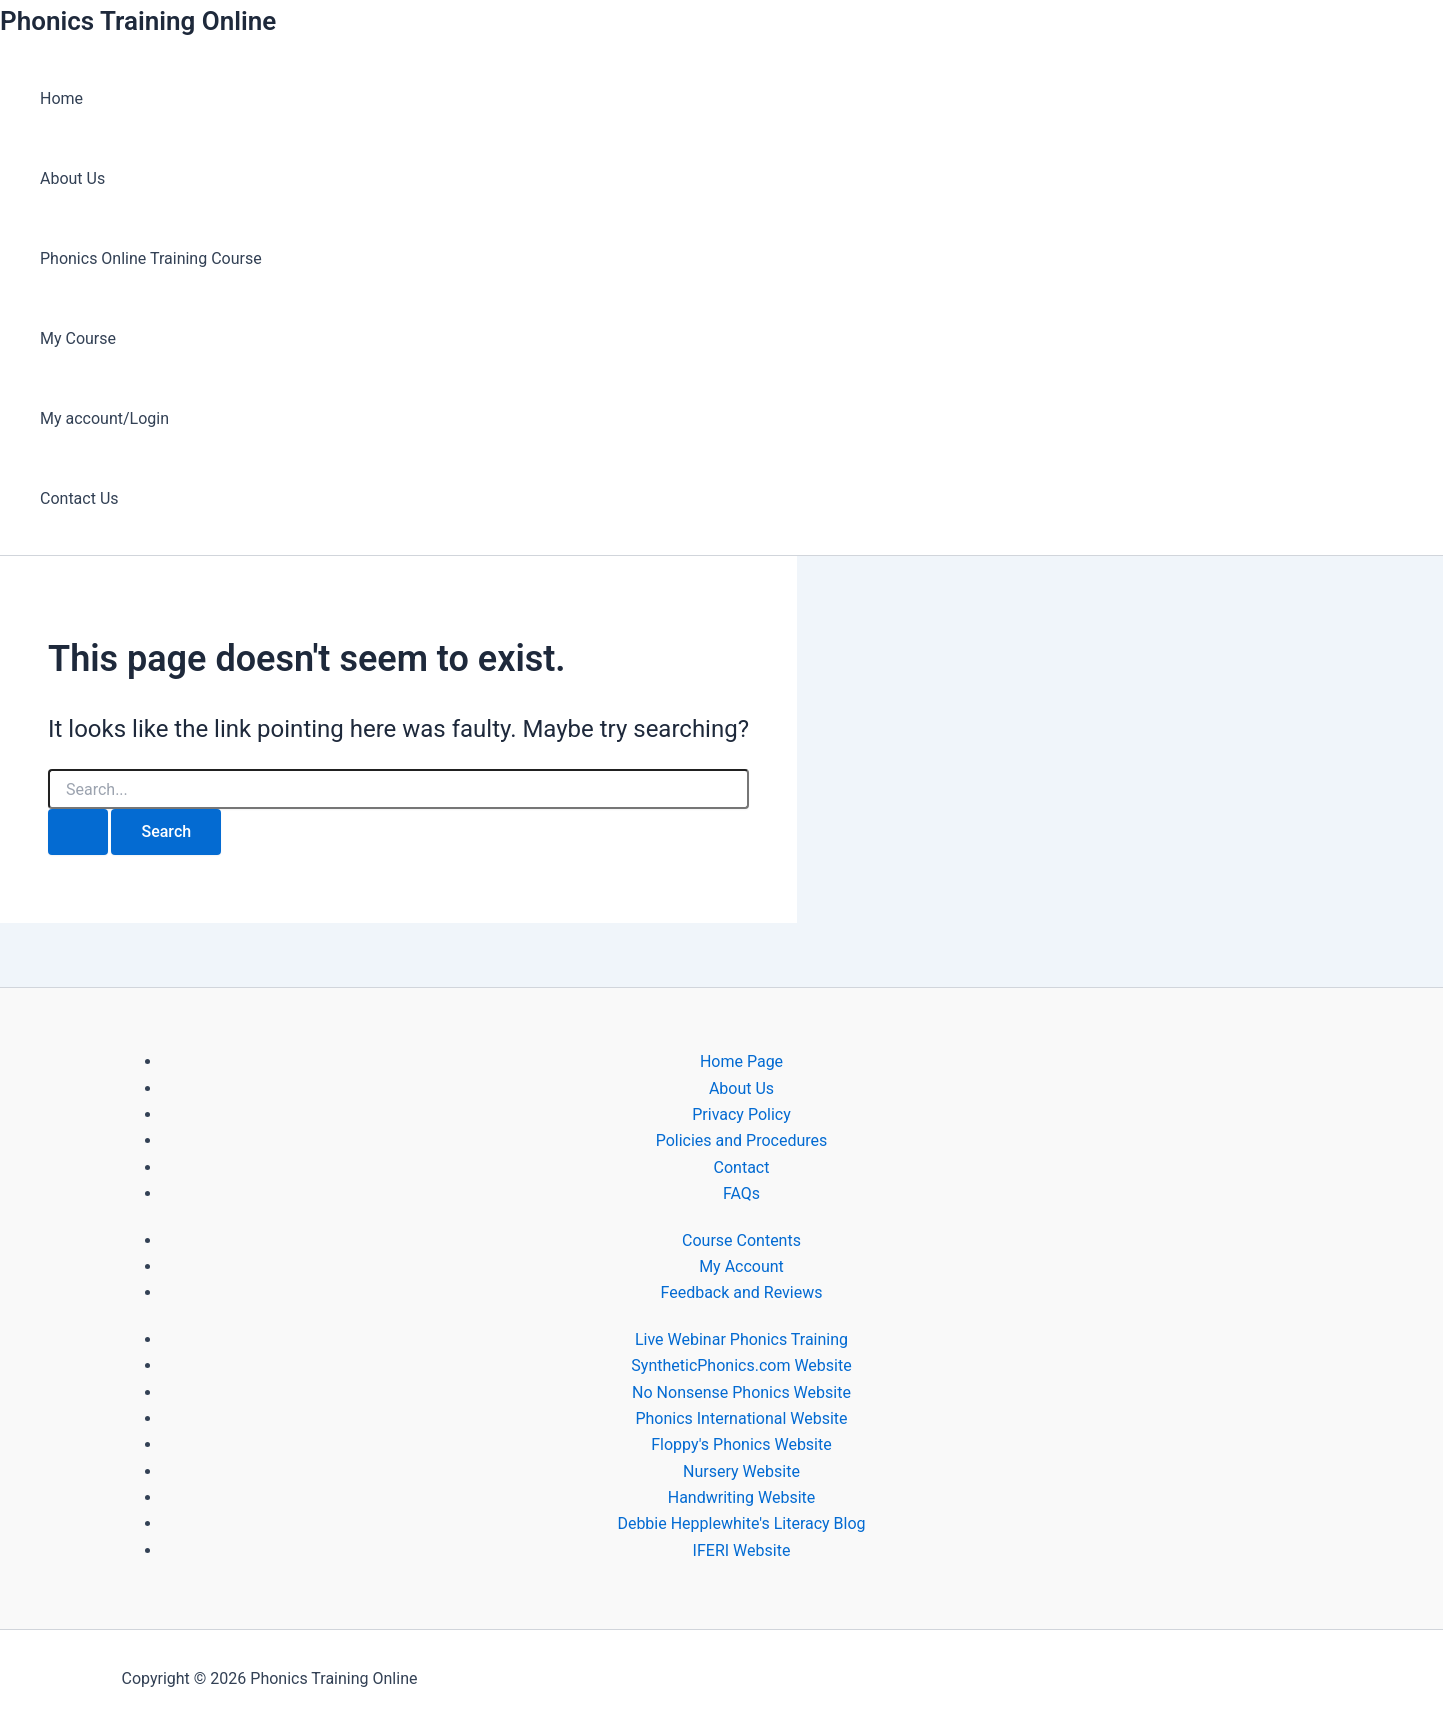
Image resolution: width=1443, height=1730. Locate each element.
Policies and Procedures (742, 1140)
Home (61, 98)
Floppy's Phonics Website (741, 1444)
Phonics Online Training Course (151, 258)
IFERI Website (742, 1550)
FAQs (741, 1193)
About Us (72, 178)
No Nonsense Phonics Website (741, 1392)
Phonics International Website (741, 1418)
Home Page (741, 1061)
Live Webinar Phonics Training (741, 1339)
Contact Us (79, 498)
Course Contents (741, 1240)
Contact (742, 1167)
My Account (741, 1266)
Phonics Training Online (138, 21)
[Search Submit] (78, 832)
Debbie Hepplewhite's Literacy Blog (741, 1523)
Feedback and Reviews (742, 1292)
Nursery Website (741, 1471)
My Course (78, 338)
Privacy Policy (741, 1114)
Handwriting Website (742, 1497)
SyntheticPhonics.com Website (741, 1365)
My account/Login (104, 418)
